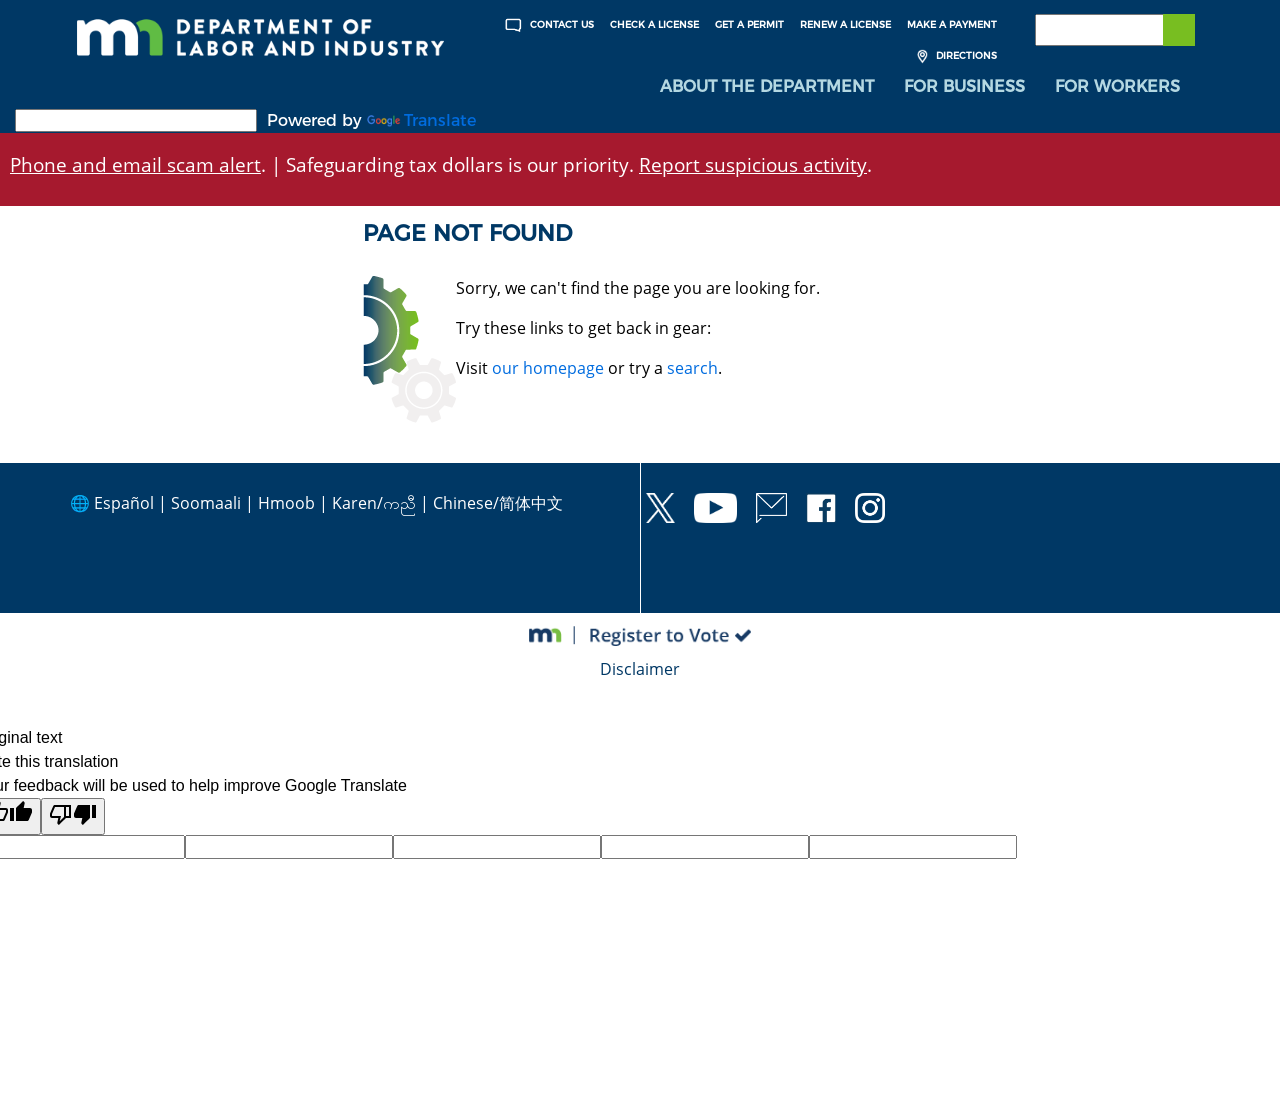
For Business (964, 86)
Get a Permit (749, 24)
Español (124, 503)
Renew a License (845, 24)
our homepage (548, 368)
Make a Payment (952, 24)
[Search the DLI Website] (1115, 30)
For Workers (1117, 86)
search (692, 368)
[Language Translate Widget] (136, 120)
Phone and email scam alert (135, 164)
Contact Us (547, 25)
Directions (954, 56)
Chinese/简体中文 (498, 503)
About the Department (767, 86)
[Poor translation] (73, 816)
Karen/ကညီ (374, 503)
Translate (421, 120)
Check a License (654, 24)
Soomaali (206, 503)
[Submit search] (1179, 30)
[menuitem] (767, 87)
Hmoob (286, 503)
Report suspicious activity (753, 164)
